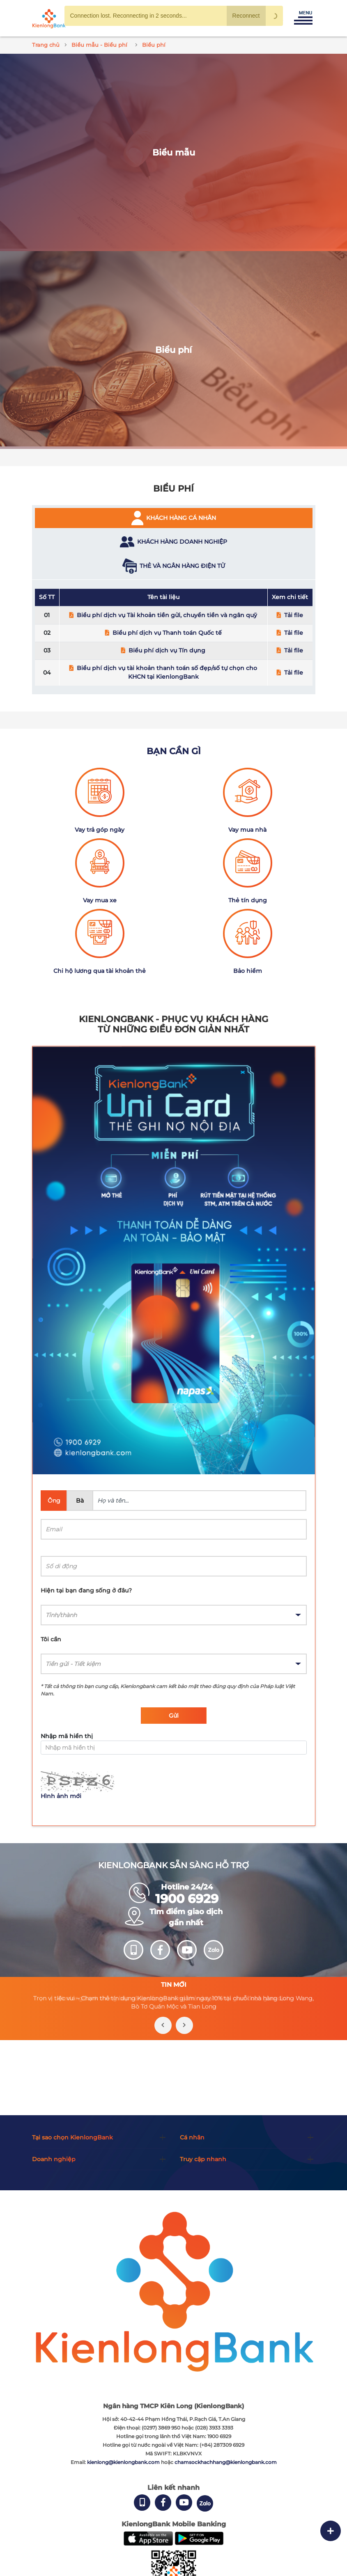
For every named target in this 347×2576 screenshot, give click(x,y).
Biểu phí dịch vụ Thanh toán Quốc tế (167, 632)
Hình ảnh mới (61, 1796)
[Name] (199, 1500)
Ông (54, 1500)
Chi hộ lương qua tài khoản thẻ (99, 971)
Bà (80, 1500)
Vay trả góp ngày (99, 829)
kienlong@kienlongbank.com (124, 2462)
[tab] (174, 518)
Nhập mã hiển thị (67, 1736)
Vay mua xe (100, 900)
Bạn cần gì (174, 751)
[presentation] (163, 2025)
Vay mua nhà (247, 829)
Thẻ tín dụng (247, 900)
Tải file (293, 615)
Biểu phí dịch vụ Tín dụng (167, 650)
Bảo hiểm (247, 971)
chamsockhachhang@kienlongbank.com (226, 2462)
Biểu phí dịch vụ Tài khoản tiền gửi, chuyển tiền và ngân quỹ (167, 615)
